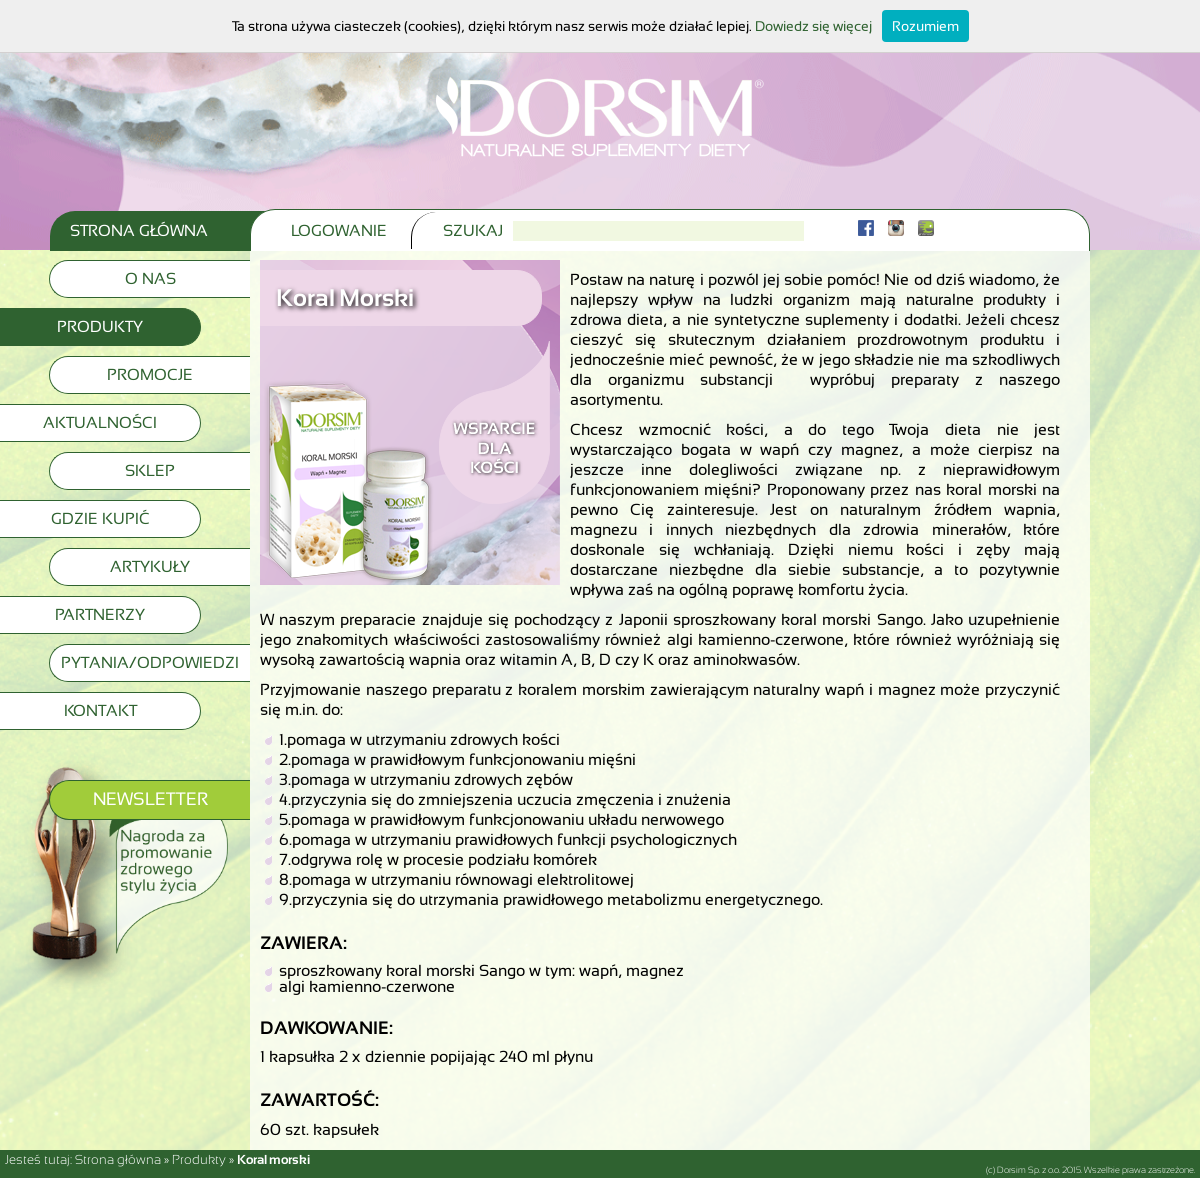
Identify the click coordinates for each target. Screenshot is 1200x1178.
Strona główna (118, 1159)
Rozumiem (925, 26)
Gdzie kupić (100, 518)
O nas (150, 278)
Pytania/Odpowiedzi (150, 662)
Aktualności (100, 422)
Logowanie (339, 230)
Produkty (100, 326)
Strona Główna (139, 230)
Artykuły (150, 566)
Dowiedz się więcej (813, 26)
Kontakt (100, 710)
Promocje (150, 374)
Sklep (150, 470)
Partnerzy (100, 614)
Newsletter (150, 799)
